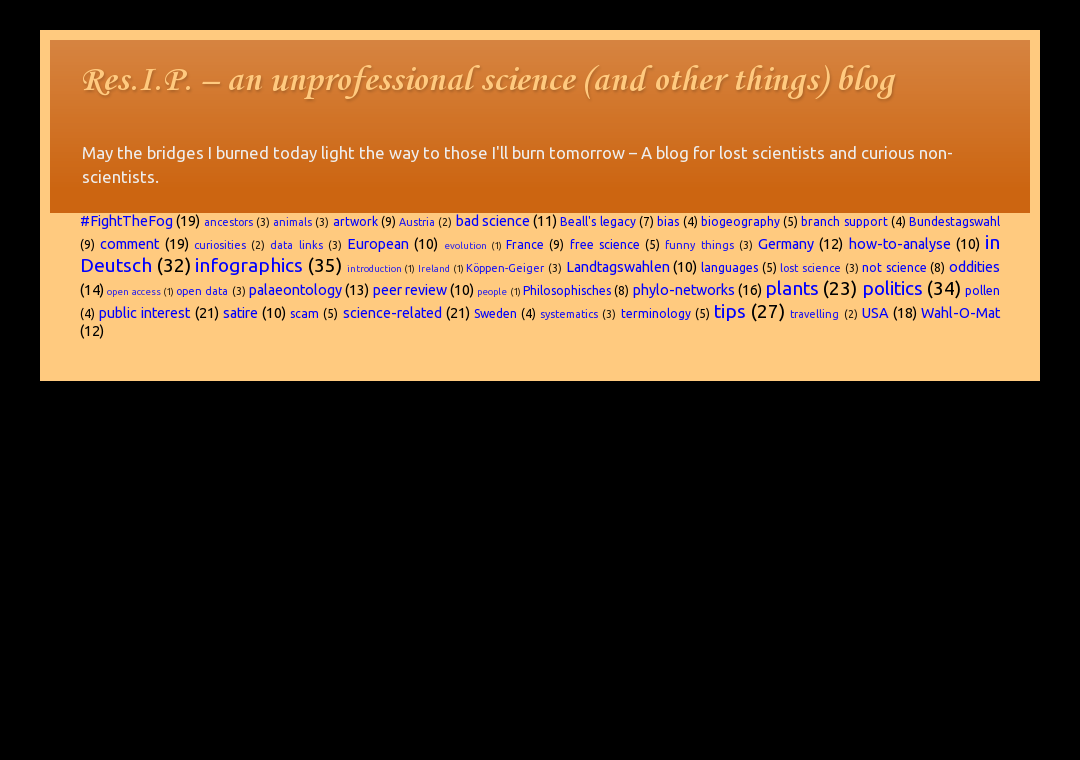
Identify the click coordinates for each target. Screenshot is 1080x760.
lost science (810, 268)
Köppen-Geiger (505, 268)
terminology (656, 313)
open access (133, 291)
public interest (144, 313)
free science (605, 244)
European (378, 244)
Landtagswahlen (618, 267)
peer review (410, 290)
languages (729, 267)
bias (668, 221)
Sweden (495, 313)
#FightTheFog (126, 221)
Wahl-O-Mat (960, 313)
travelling (814, 314)
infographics (249, 265)
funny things (699, 245)
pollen (982, 290)
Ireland (434, 268)
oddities (974, 267)
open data (202, 291)
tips (730, 311)
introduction (374, 268)
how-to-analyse (900, 244)
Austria (417, 222)
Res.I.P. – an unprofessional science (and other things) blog (487, 81)
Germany (786, 244)
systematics (569, 314)
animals (292, 222)
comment (129, 244)
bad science (493, 221)
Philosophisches (567, 290)
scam (304, 313)
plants (792, 288)
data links (296, 245)
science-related (392, 313)
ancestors (228, 222)
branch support (844, 221)
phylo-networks (684, 290)
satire (240, 313)
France (525, 244)
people (492, 291)
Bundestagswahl (954, 221)
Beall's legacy (597, 221)
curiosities (220, 245)
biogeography (740, 221)
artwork (355, 221)
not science (894, 267)
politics (892, 288)
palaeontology (295, 290)
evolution (465, 245)
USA (875, 313)
